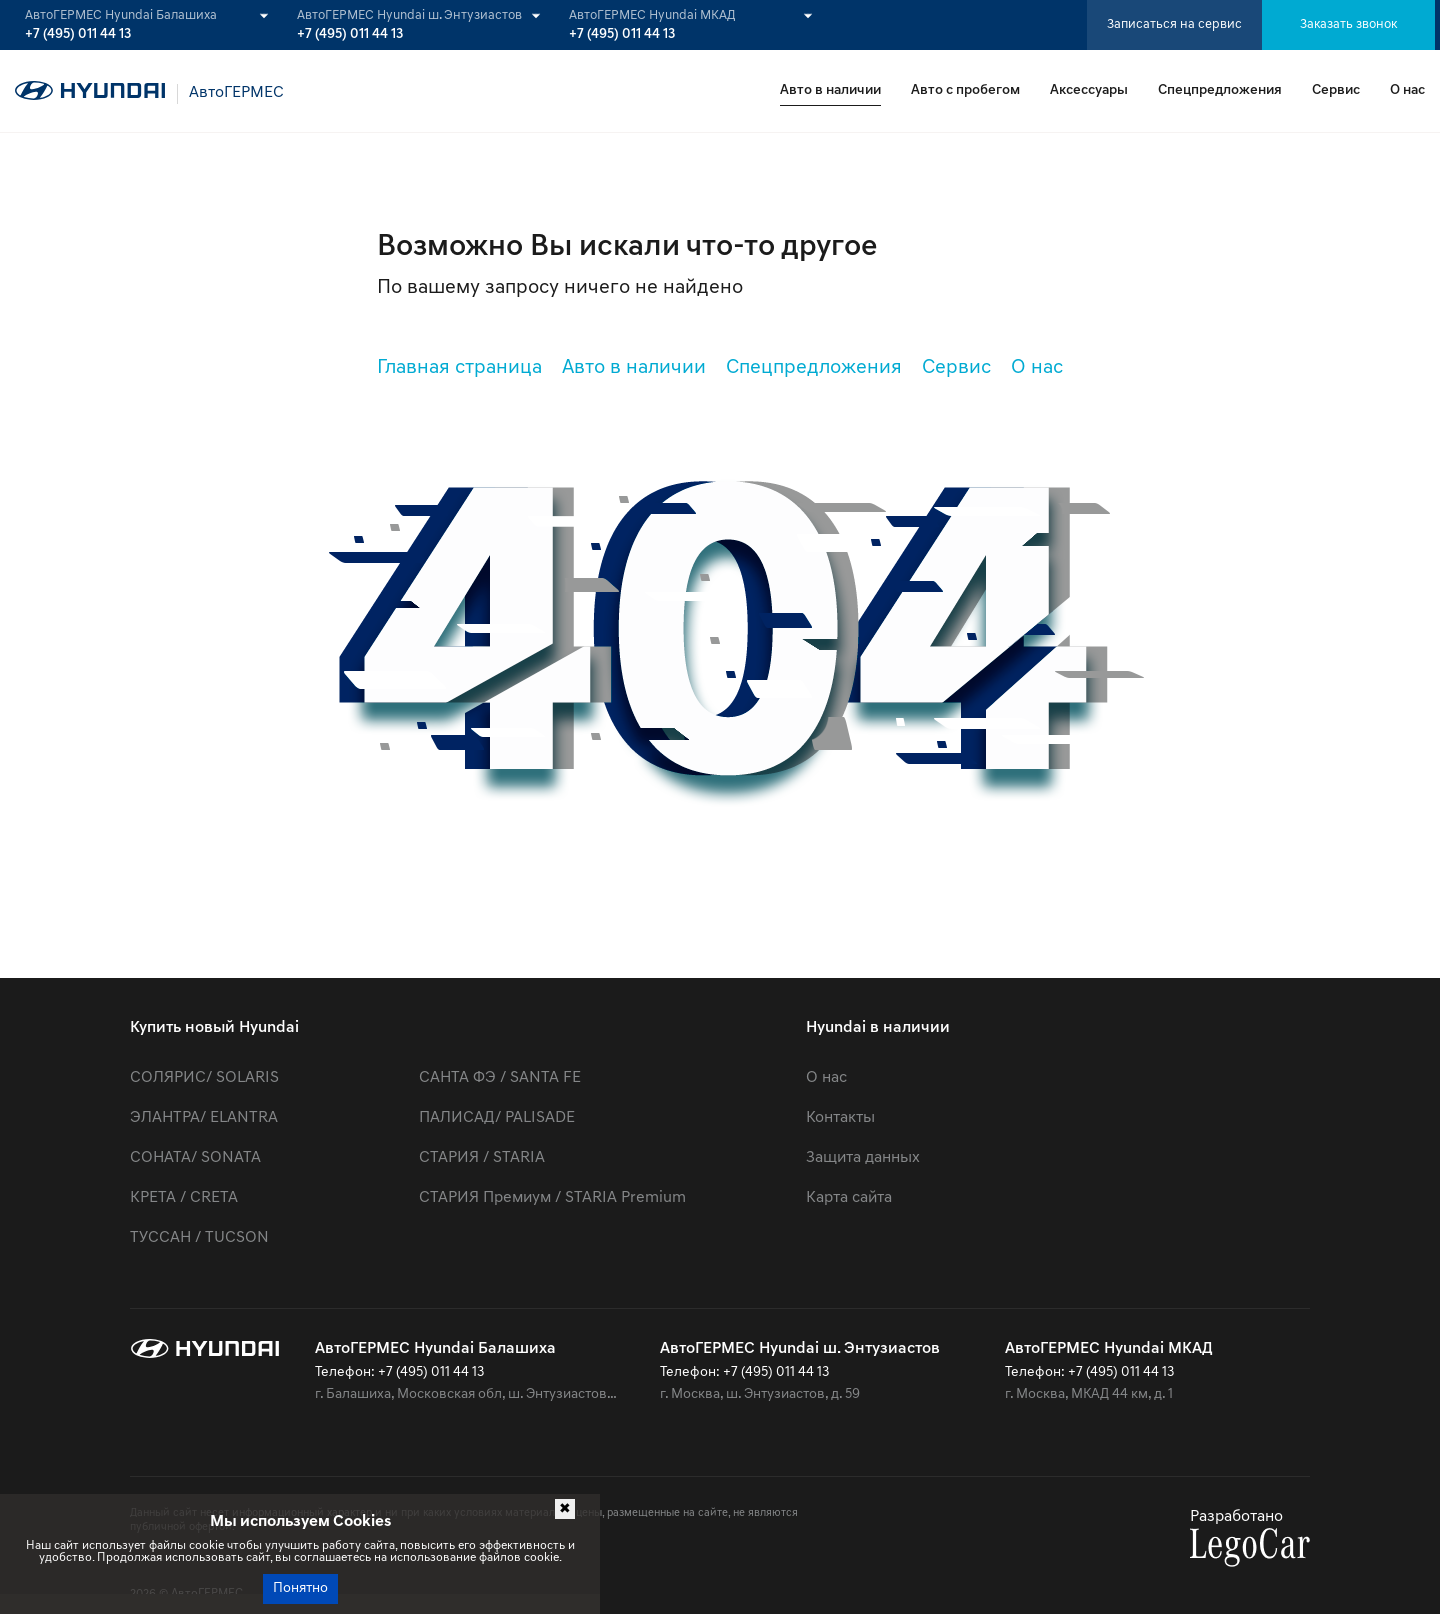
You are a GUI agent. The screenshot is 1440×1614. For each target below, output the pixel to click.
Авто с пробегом (965, 90)
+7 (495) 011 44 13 (78, 35)
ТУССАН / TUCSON (199, 1238)
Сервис (1336, 90)
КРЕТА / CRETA (184, 1198)
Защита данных (863, 1158)
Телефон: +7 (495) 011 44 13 (399, 1372)
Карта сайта (849, 1198)
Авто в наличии (830, 90)
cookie (206, 1546)
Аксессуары (1089, 90)
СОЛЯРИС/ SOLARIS (204, 1078)
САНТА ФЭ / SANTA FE (500, 1078)
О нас (1407, 90)
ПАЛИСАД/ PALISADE (497, 1118)
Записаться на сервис (1174, 24)
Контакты (840, 1118)
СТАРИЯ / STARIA (482, 1158)
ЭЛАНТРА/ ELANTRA (204, 1118)
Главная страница (459, 368)
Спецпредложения (1220, 90)
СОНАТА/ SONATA (195, 1158)
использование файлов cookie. (476, 1558)
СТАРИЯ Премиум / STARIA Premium (552, 1198)
